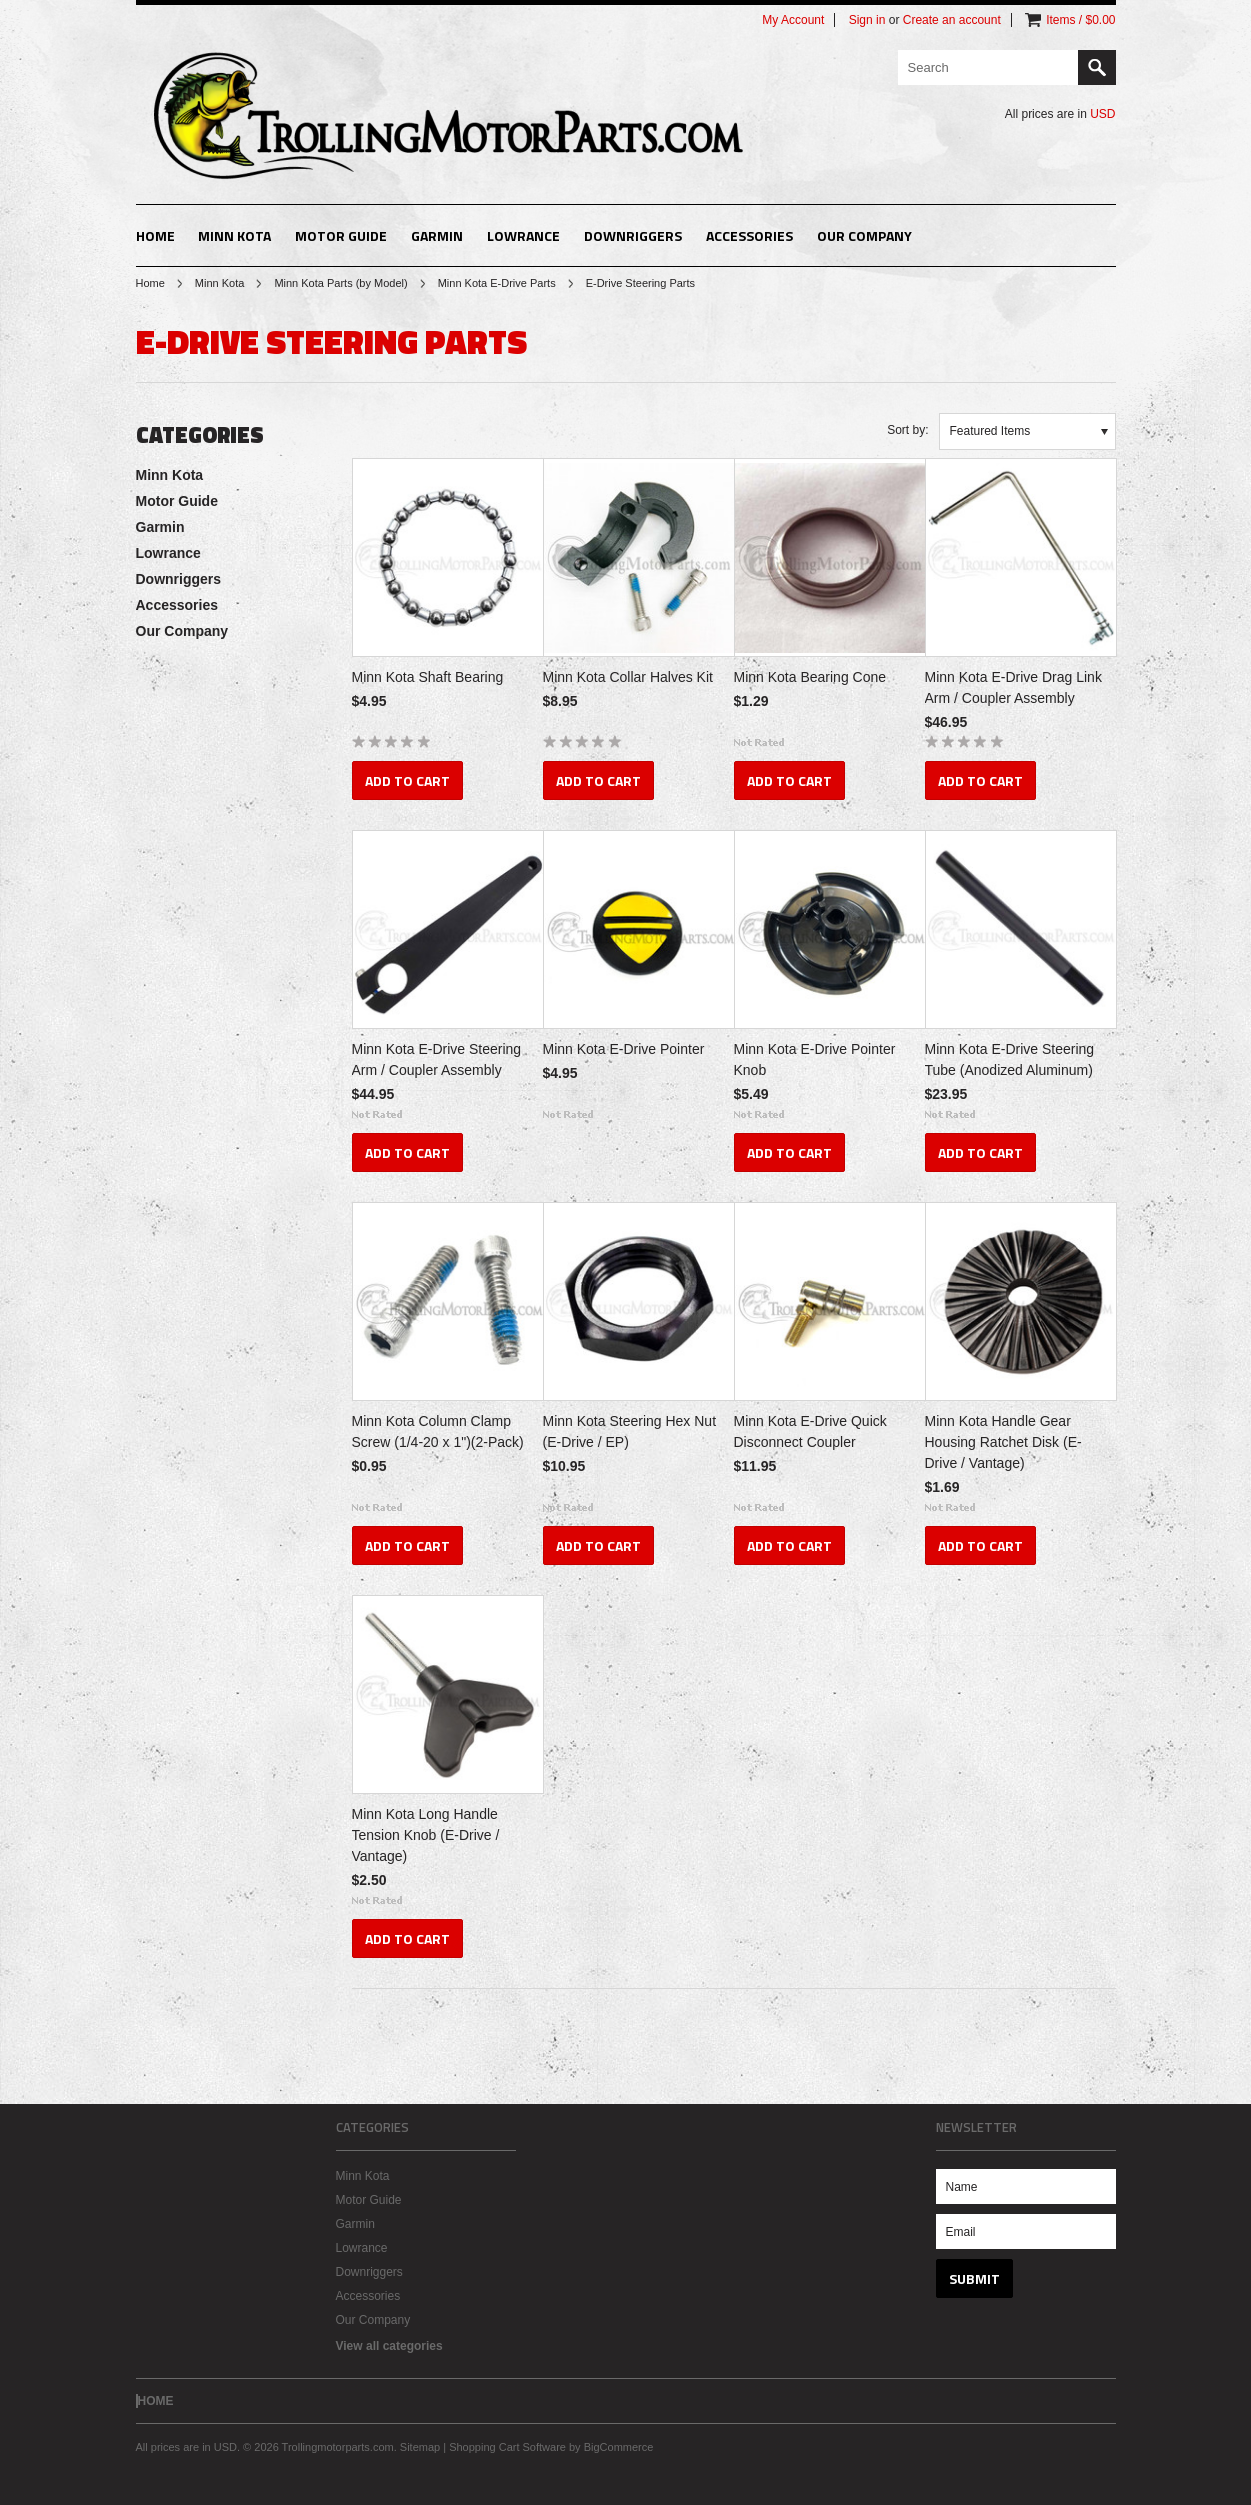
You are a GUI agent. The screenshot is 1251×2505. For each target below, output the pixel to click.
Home (150, 283)
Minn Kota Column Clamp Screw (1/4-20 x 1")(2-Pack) (438, 1431)
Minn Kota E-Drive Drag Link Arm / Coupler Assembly (1013, 687)
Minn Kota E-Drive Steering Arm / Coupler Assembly (437, 1059)
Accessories (749, 235)
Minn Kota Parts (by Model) (340, 283)
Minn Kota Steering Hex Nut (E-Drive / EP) (630, 1431)
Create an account (952, 20)
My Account (793, 20)
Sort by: (907, 430)
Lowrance (523, 235)
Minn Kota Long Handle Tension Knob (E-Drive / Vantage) (426, 1835)
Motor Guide (341, 235)
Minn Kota (234, 235)
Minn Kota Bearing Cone (810, 677)
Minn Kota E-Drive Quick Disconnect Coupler (810, 1431)
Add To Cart (407, 780)
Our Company (864, 235)
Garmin (437, 235)
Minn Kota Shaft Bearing (428, 677)
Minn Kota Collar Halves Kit (628, 677)
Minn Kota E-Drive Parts (497, 283)
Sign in (867, 20)
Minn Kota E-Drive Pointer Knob (815, 1059)
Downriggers (633, 235)
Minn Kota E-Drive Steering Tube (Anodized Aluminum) (1010, 1059)
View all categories (389, 2346)
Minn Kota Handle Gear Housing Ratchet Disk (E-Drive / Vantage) (1003, 1442)
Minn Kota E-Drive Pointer (624, 1049)
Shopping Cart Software (507, 2447)
